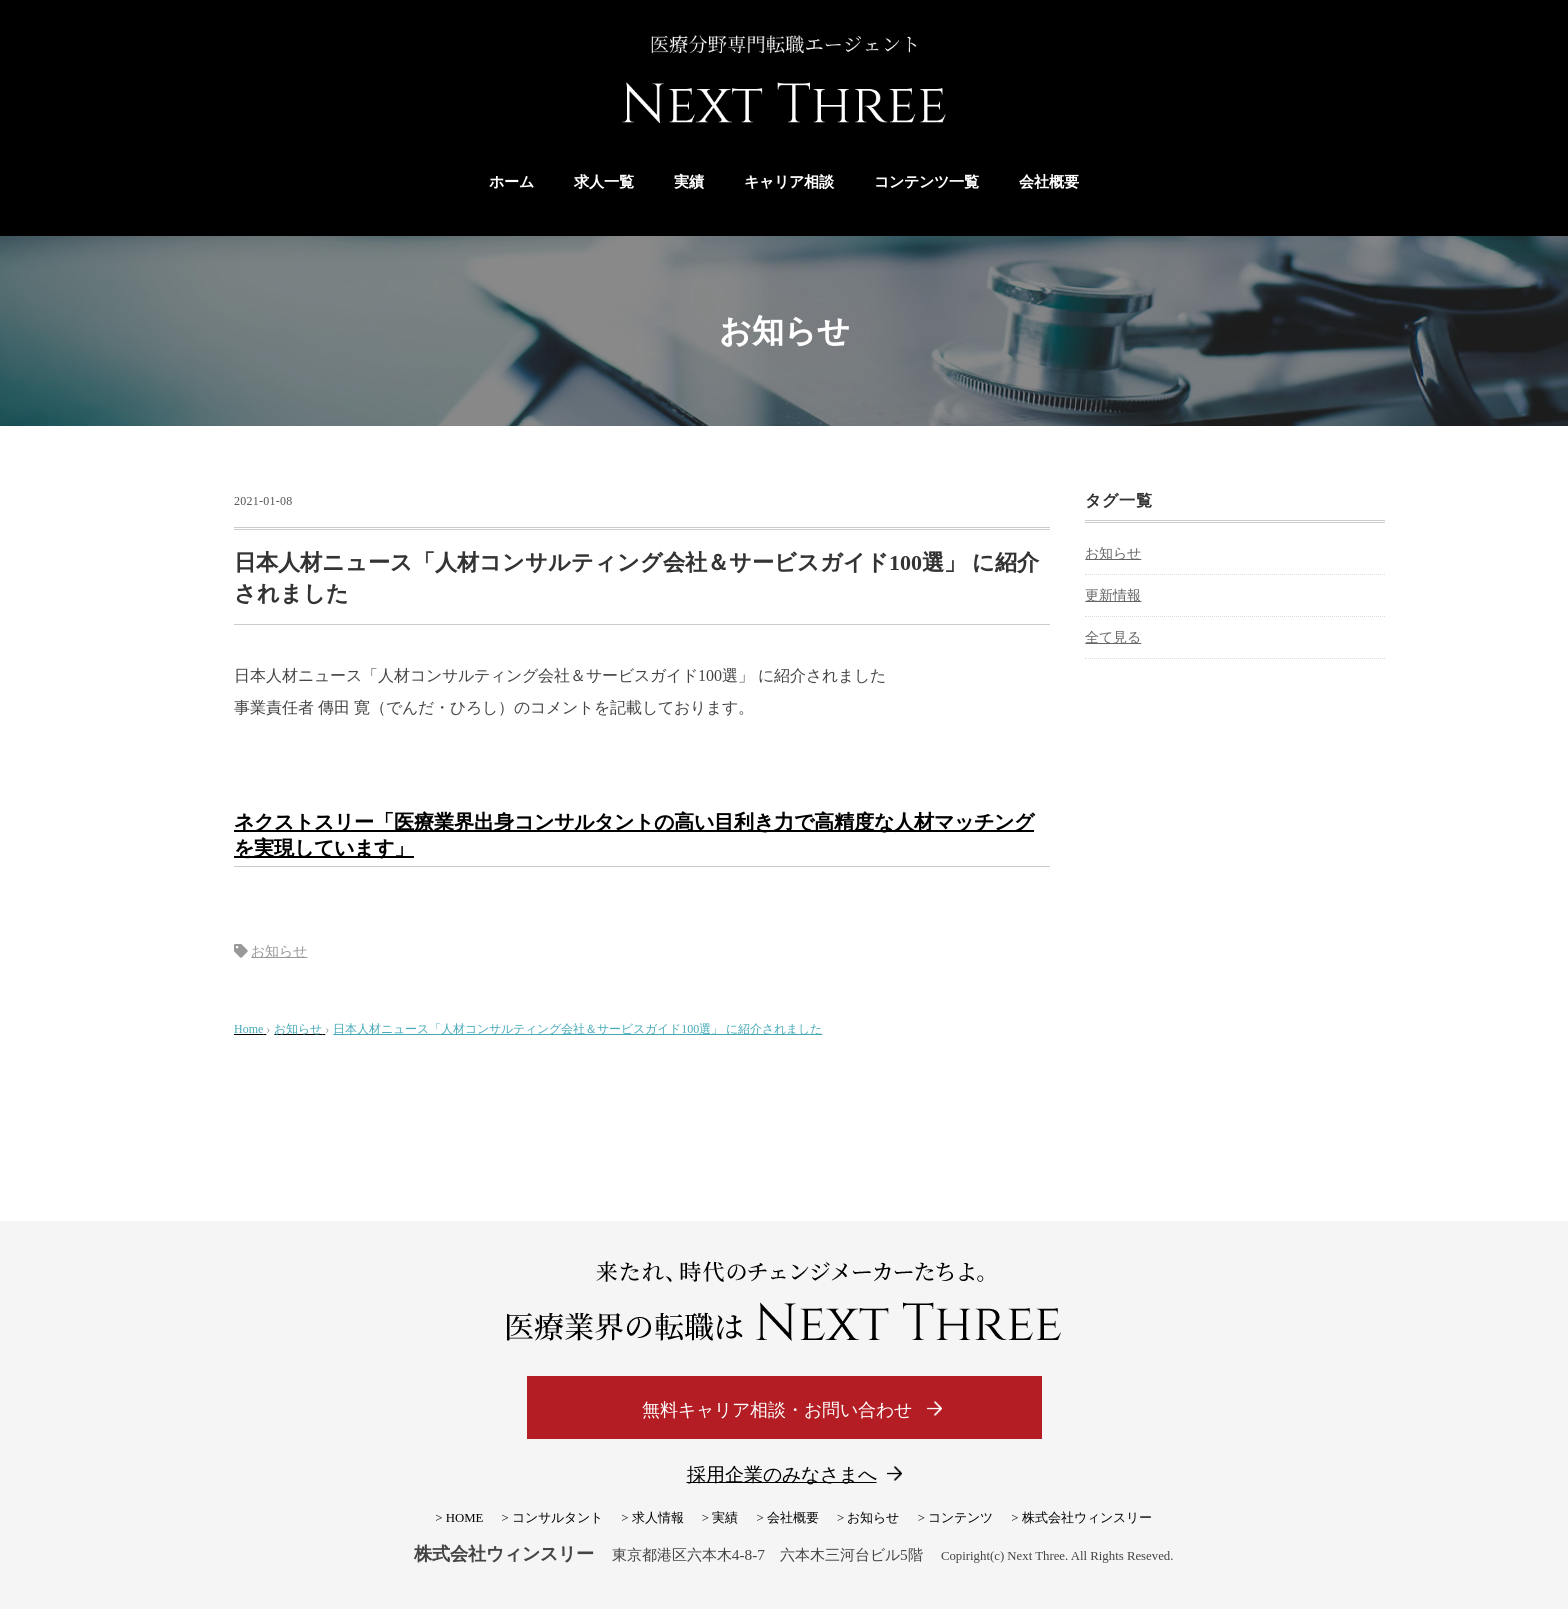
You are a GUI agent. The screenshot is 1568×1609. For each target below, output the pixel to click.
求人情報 (658, 1518)
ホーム (511, 182)
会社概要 (1049, 182)
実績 (689, 182)
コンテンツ (960, 1518)
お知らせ (279, 951)
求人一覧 (604, 182)
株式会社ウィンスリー (1087, 1518)
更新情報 (1113, 595)
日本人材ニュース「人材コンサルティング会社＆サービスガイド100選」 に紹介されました (577, 1029)
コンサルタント (557, 1518)
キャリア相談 (789, 182)
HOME (465, 1518)
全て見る (1113, 637)
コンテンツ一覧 (926, 182)
